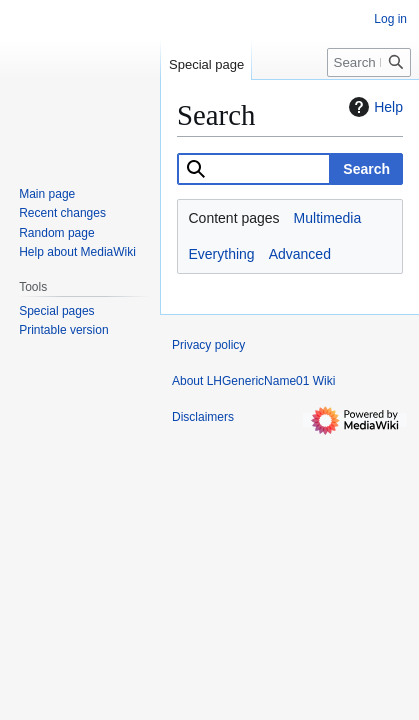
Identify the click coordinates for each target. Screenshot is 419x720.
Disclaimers (203, 417)
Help (373, 107)
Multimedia (328, 218)
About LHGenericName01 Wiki (253, 381)
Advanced (300, 254)
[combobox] (254, 169)
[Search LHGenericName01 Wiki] (369, 62)
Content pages (234, 218)
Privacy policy (208, 345)
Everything (222, 254)
